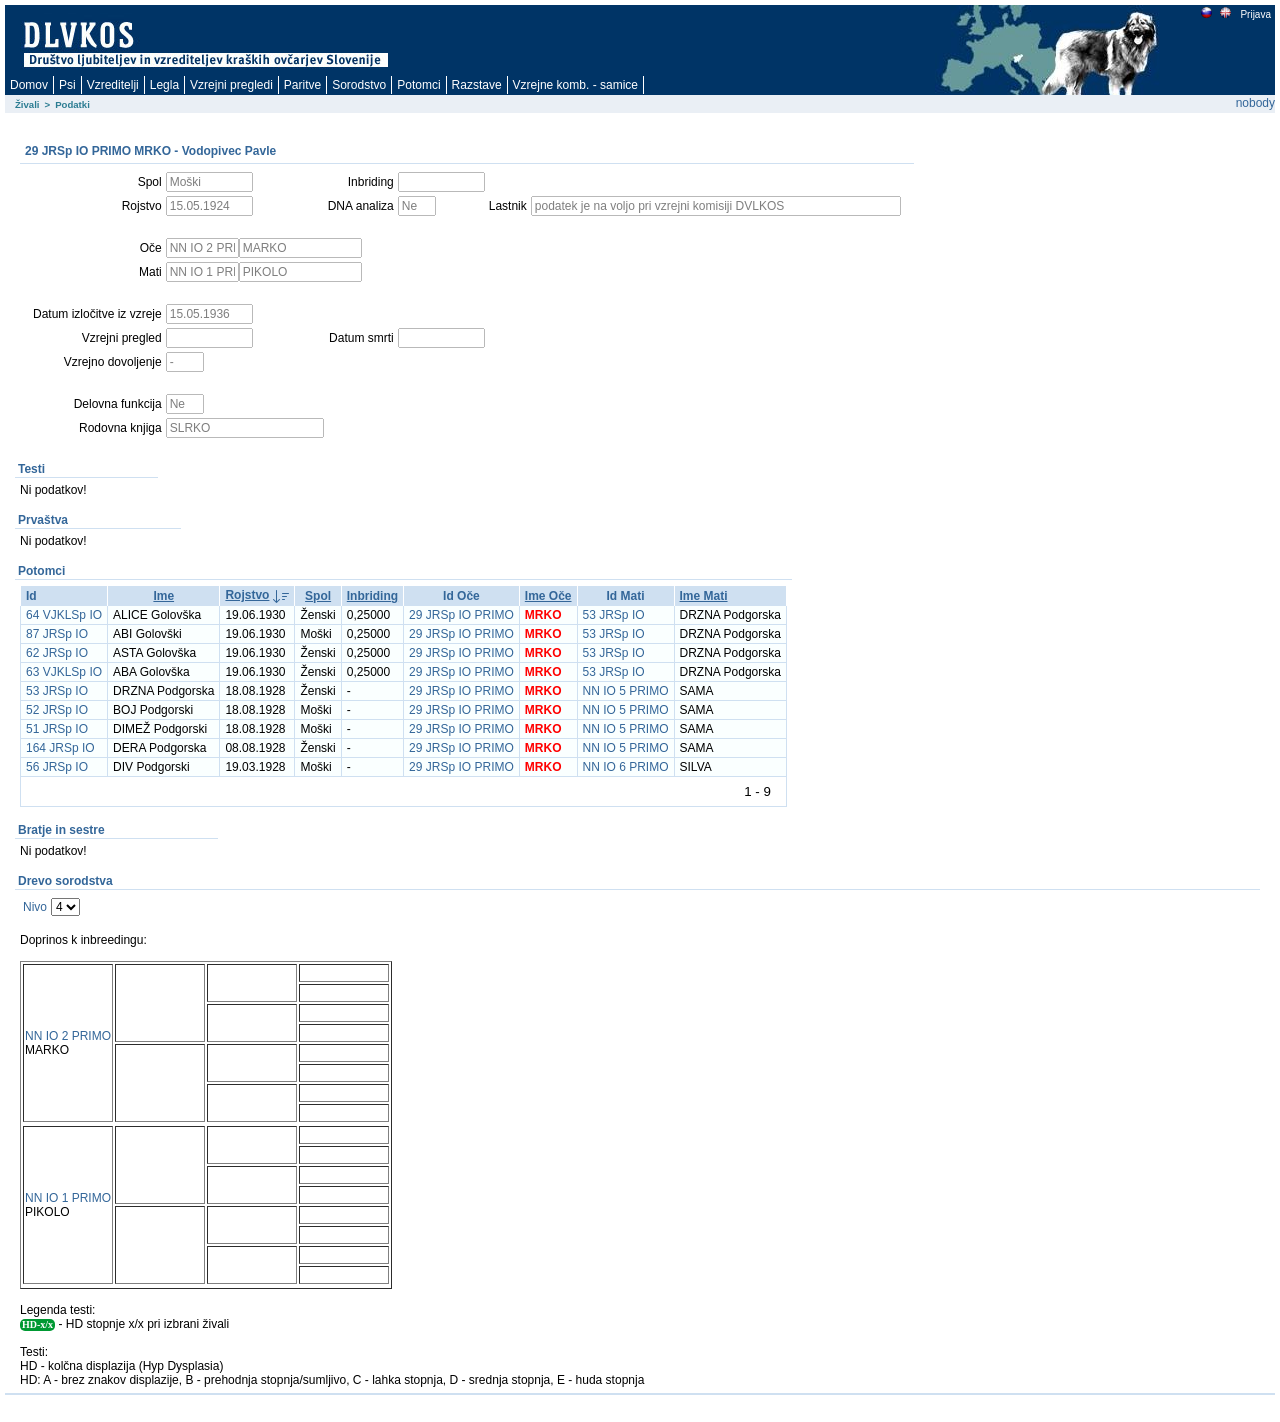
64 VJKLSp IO (64, 615)
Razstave (477, 85)
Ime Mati (704, 596)
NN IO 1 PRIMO (68, 1198)
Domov (29, 85)
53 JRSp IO (614, 615)
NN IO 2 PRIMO (68, 1036)
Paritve (302, 85)
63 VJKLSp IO (64, 672)
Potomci (418, 85)
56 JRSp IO (57, 767)
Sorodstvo (359, 85)
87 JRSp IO (57, 634)
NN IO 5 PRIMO (626, 691)
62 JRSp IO (57, 653)
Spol (318, 596)
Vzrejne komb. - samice (575, 85)
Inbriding (372, 596)
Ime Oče (548, 596)
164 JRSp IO (60, 748)
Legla (164, 85)
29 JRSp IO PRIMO (461, 615)
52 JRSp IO (57, 710)
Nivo (35, 907)
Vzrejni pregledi (231, 85)
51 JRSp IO (57, 729)
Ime (163, 596)
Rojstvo (247, 595)
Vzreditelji (113, 85)
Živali (27, 104)
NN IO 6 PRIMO (626, 767)
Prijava (1255, 14)
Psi (67, 85)
